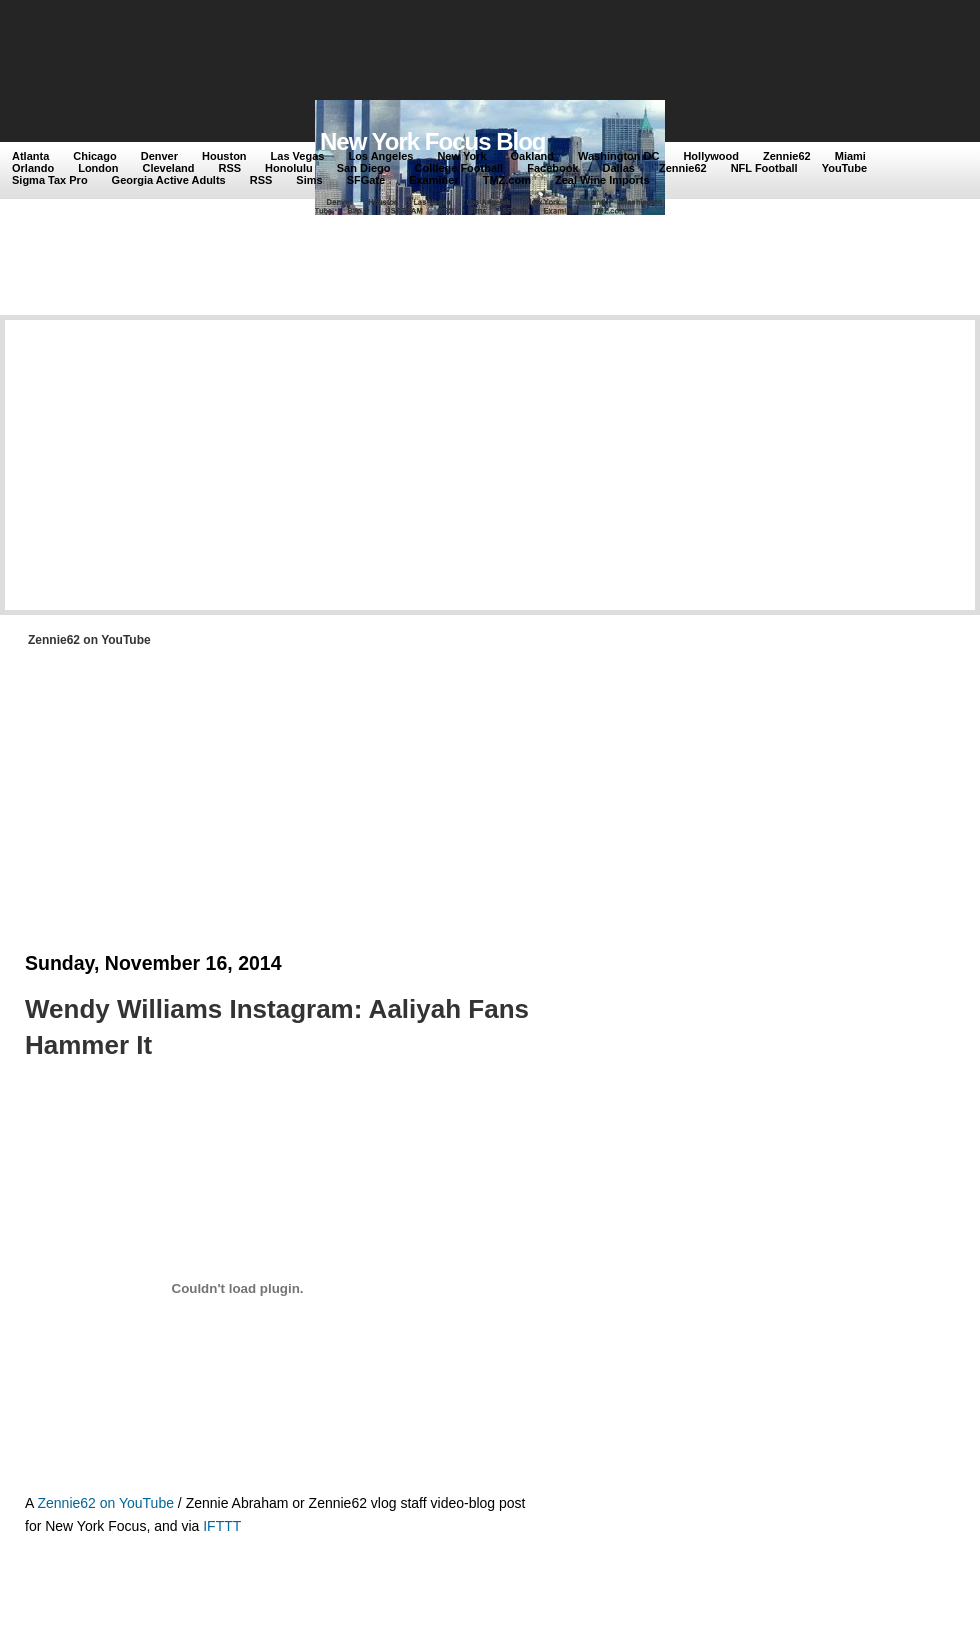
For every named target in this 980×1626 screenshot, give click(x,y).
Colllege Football (459, 168)
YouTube (844, 168)
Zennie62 (787, 156)
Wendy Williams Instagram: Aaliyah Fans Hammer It (277, 1027)
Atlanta (30, 156)
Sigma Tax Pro (50, 180)
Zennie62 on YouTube (105, 1503)
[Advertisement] (379, 52)
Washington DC (618, 156)
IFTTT (222, 1526)
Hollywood (711, 156)
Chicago (94, 156)
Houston (224, 156)
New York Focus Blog (433, 141)
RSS (229, 168)
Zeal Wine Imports (602, 180)
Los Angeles (380, 156)
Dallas (619, 168)
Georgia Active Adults (169, 180)
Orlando (33, 168)
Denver (159, 156)
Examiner (434, 180)
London (98, 168)
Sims (309, 180)
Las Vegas (298, 156)
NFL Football (764, 168)
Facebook (552, 168)
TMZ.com (507, 180)
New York (461, 156)
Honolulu (289, 168)
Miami (850, 156)
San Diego (364, 168)
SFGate (366, 180)
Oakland (532, 156)
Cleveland (169, 168)
